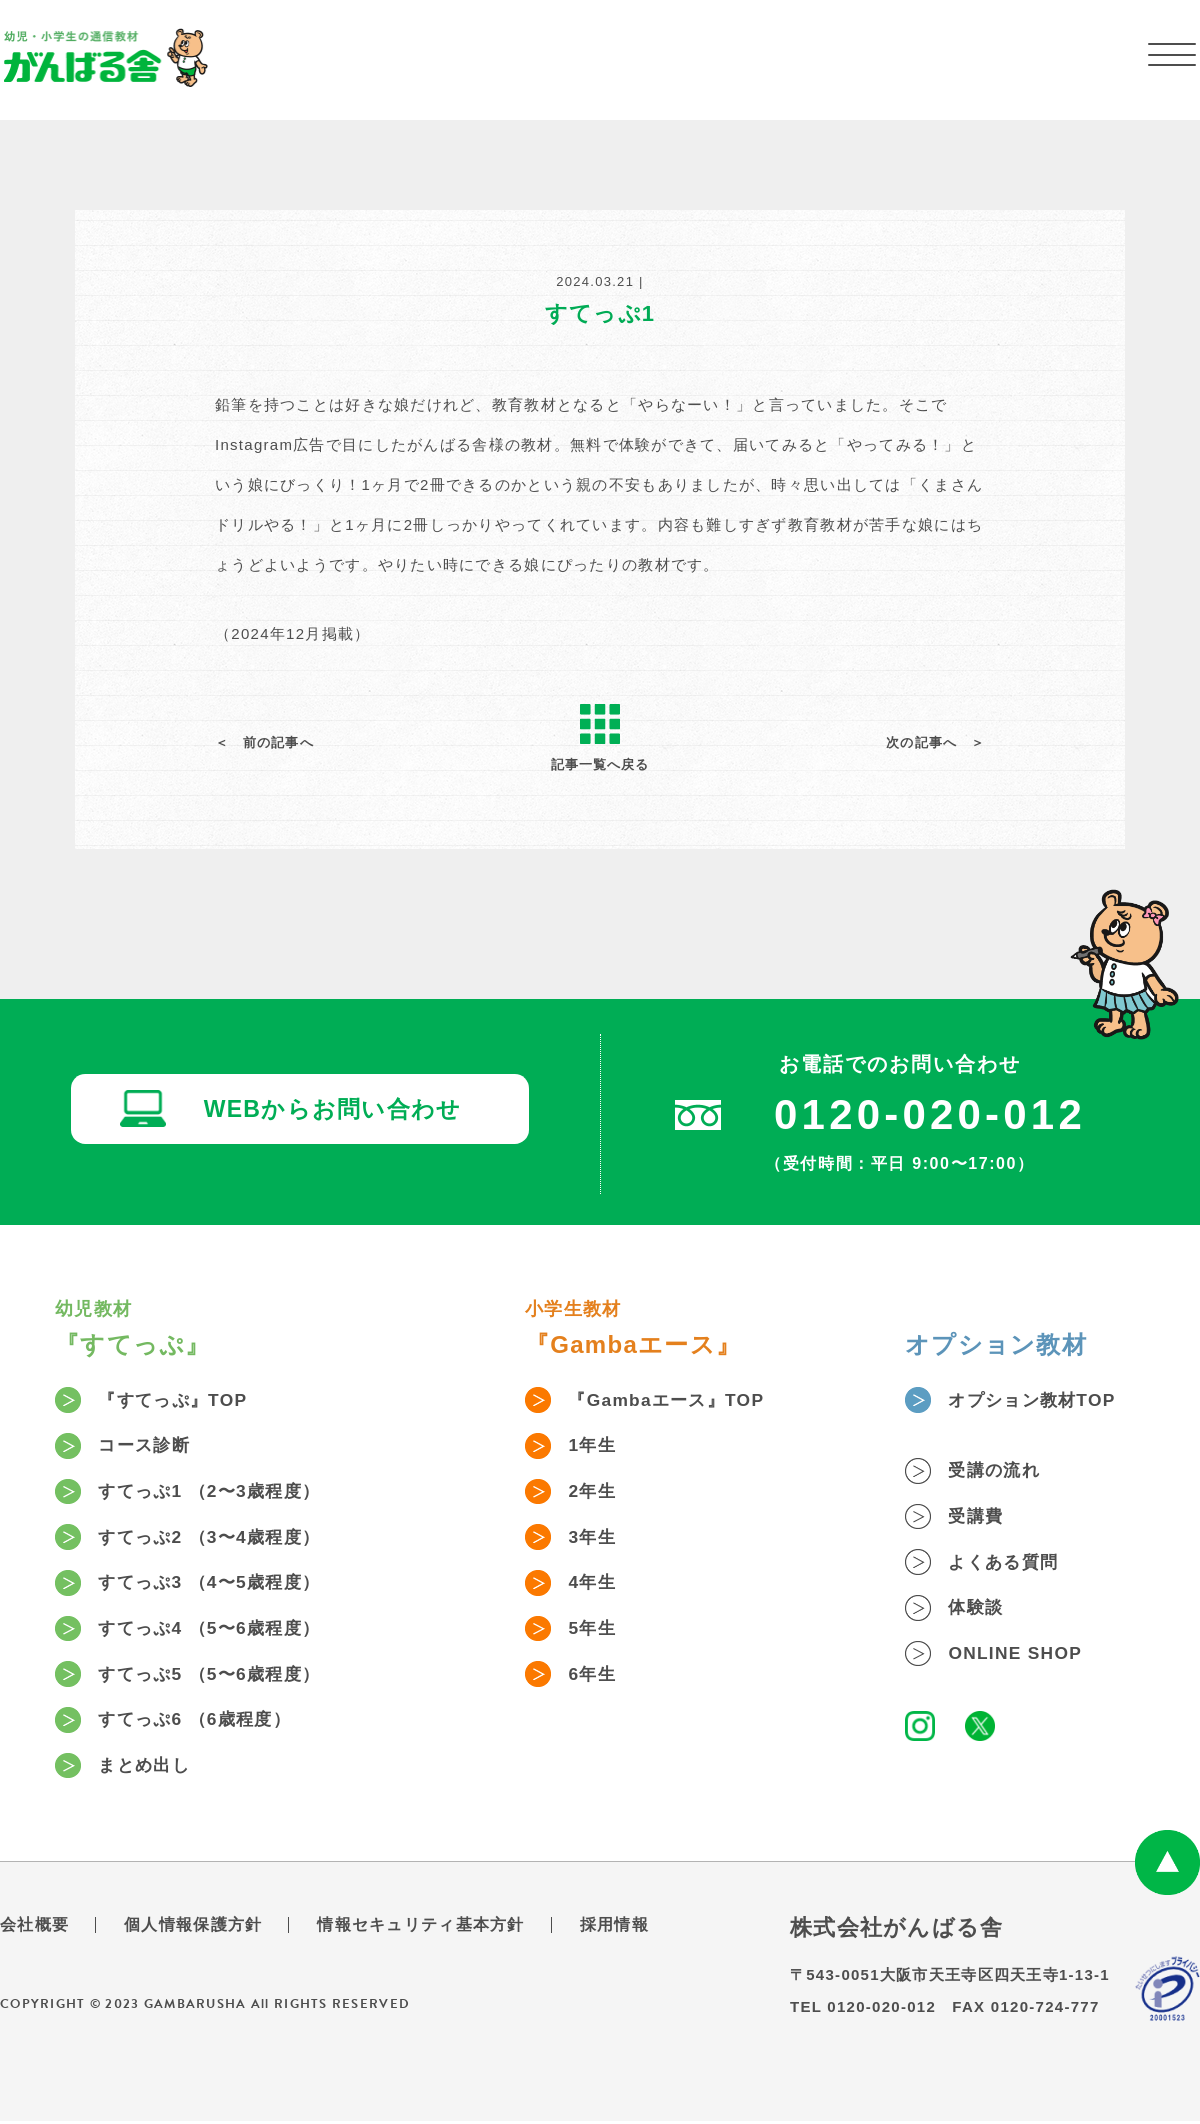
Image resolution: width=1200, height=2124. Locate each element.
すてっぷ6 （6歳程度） (201, 1723)
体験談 (979, 1610)
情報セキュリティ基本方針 (420, 1928)
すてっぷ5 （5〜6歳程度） (216, 1677)
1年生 (595, 1447)
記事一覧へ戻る (600, 738)
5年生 (595, 1631)
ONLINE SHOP (1019, 1656)
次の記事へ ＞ (935, 742)
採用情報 (614, 1928)
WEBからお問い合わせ (335, 1111)
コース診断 (148, 1447)
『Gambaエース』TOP (672, 1401)
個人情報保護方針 (193, 1928)
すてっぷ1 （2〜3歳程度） (216, 1493)
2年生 (595, 1493)
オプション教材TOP (1037, 1401)
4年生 (595, 1585)
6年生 (595, 1677)
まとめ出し (148, 1769)
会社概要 (34, 1928)
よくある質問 (1008, 1564)
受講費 (979, 1518)
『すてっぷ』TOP (178, 1401)
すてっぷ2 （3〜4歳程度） (216, 1539)
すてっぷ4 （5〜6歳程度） (216, 1631)
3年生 (595, 1539)
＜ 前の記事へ (265, 742)
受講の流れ (998, 1472)
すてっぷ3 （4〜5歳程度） (216, 1585)
